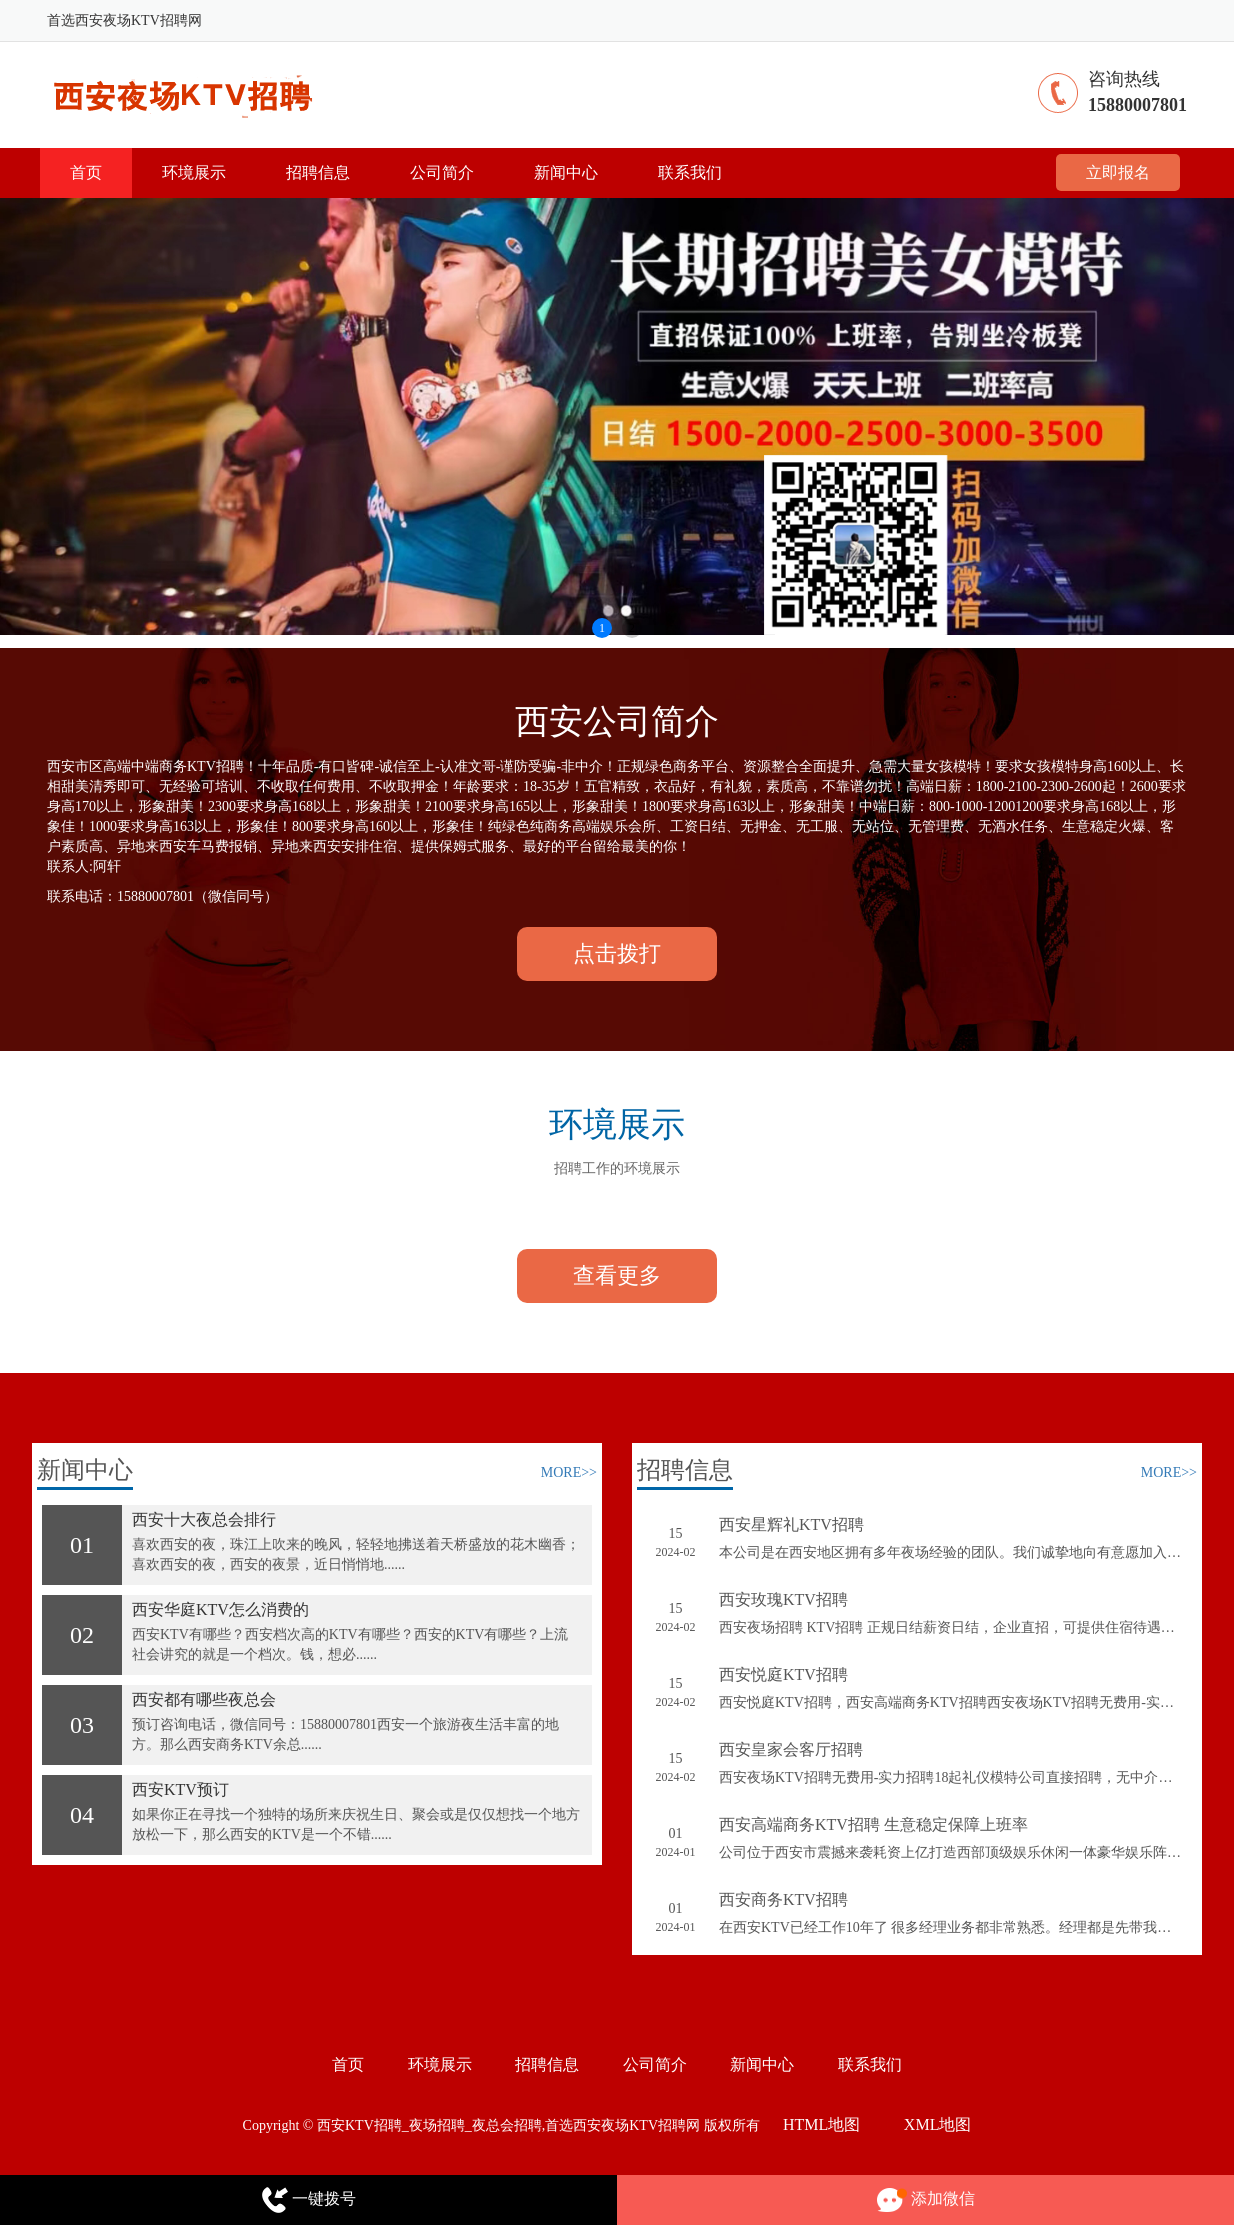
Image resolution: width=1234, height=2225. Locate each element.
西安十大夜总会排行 (204, 1519)
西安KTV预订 (180, 1789)
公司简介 (442, 172)
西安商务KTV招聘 (783, 1899)
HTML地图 (821, 2124)
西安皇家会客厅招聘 (791, 1749)
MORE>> (569, 1472)
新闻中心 (566, 172)
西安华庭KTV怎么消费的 (220, 1609)
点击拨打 (617, 953)
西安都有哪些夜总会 (204, 1699)
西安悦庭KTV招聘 (783, 1674)
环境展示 (194, 172)
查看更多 (617, 1275)
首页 (86, 172)
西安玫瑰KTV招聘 (783, 1599)
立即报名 (1118, 172)
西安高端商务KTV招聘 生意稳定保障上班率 (873, 1824)
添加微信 (926, 2200)
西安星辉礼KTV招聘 (791, 1524)
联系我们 (690, 172)
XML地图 (938, 2124)
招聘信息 (318, 172)
